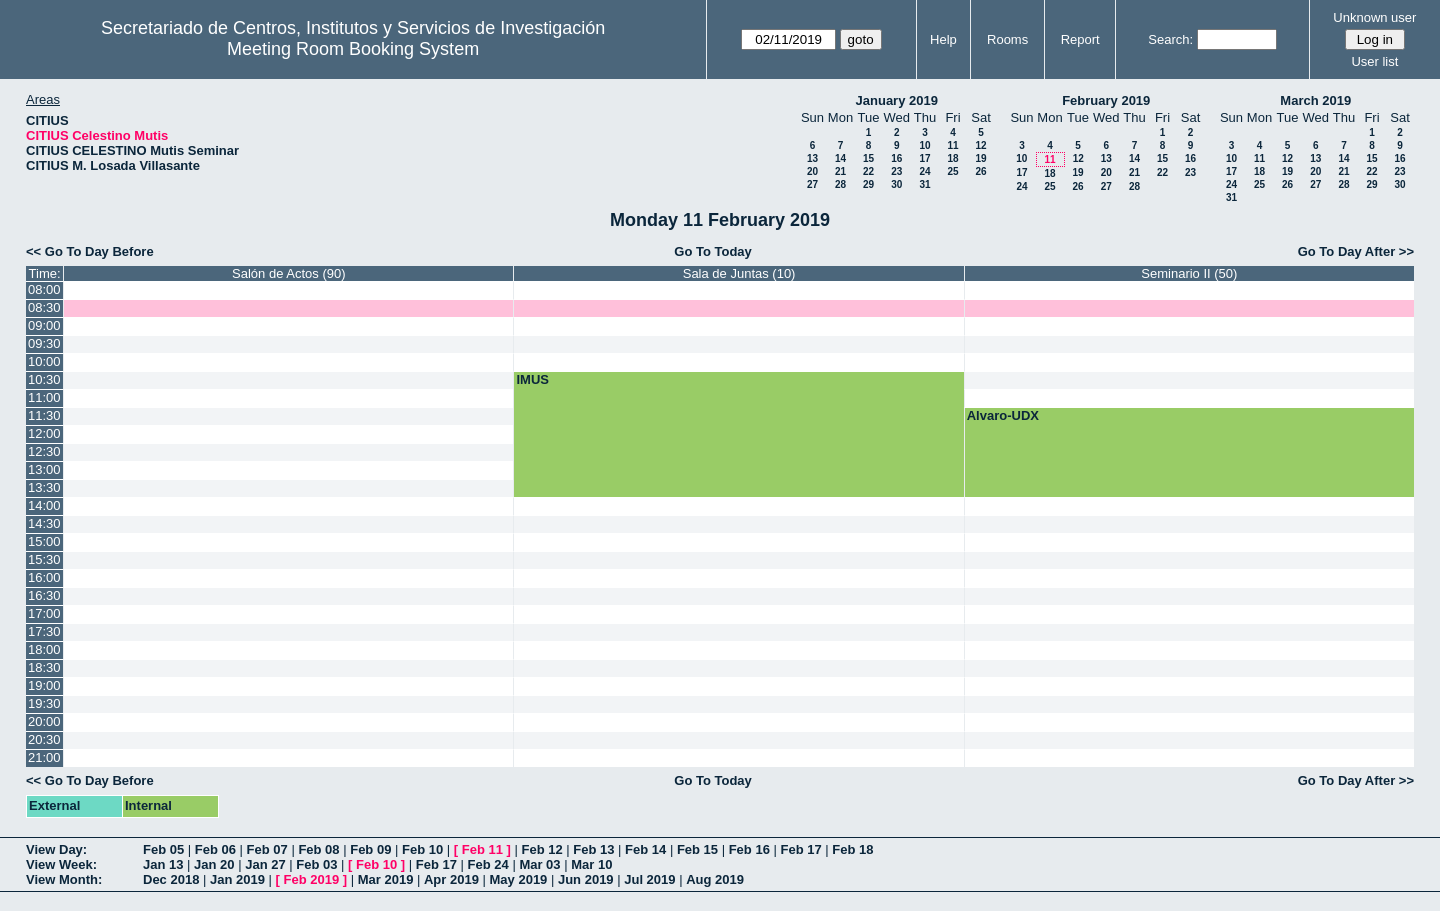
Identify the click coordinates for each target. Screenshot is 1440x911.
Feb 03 (316, 864)
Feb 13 (593, 849)
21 (840, 171)
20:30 (44, 739)
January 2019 (897, 100)
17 (924, 158)
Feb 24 (488, 864)
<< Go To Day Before (90, 251)
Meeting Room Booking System (353, 49)
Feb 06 (215, 849)
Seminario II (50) (1189, 273)
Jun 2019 (586, 879)
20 (812, 171)
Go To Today (713, 251)
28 (840, 184)
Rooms (1007, 39)
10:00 (44, 361)
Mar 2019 (386, 879)
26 (980, 171)
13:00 (44, 469)
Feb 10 (422, 849)
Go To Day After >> (1356, 251)
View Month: (64, 879)
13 (812, 158)
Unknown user (1374, 17)
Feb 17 (800, 849)
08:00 (44, 289)
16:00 (44, 577)
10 (924, 145)
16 (896, 158)
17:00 (44, 613)
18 (952, 158)
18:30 (44, 667)
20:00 (44, 721)
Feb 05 (163, 849)
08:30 (44, 307)
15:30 (44, 559)
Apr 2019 (451, 879)
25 (952, 171)
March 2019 (1315, 100)
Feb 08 (318, 849)
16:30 (44, 595)
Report (1080, 39)
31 (924, 184)
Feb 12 (541, 849)
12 (980, 145)
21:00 (44, 757)
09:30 (44, 343)
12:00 (44, 433)
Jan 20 (214, 864)
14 (840, 158)
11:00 (44, 397)
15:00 (44, 541)
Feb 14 (645, 849)
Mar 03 (539, 864)
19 (980, 158)
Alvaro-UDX (1003, 415)
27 (812, 184)
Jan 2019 (237, 879)
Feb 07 (267, 849)
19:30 (44, 703)
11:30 (44, 415)
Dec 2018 (171, 879)
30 (896, 184)
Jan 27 (265, 864)
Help (943, 39)
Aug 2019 (715, 879)
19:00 (44, 685)
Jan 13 (163, 864)
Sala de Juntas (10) (739, 273)
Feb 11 (482, 849)
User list (1374, 61)
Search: (1170, 39)
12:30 (44, 451)
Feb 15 (697, 849)
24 (924, 171)
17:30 (44, 631)
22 (868, 171)
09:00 (44, 325)
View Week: (61, 864)
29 (868, 184)
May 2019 (519, 879)
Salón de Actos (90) (288, 273)
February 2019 (1106, 100)
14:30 (44, 523)
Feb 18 (852, 849)
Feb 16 (749, 849)
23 (896, 171)
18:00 (44, 649)
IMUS (532, 379)
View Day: (56, 849)
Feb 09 (370, 849)
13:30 (44, 487)
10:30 (44, 379)
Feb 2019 (312, 879)
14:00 (44, 505)
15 (868, 158)
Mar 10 (591, 864)
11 (952, 145)
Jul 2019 (649, 879)
